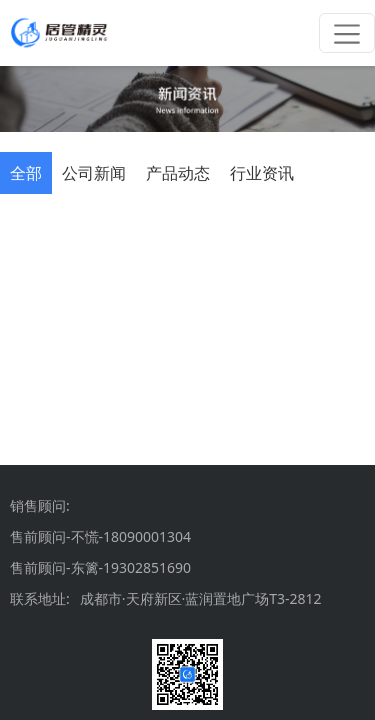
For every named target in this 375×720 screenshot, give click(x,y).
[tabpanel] (187, 226)
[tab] (26, 173)
